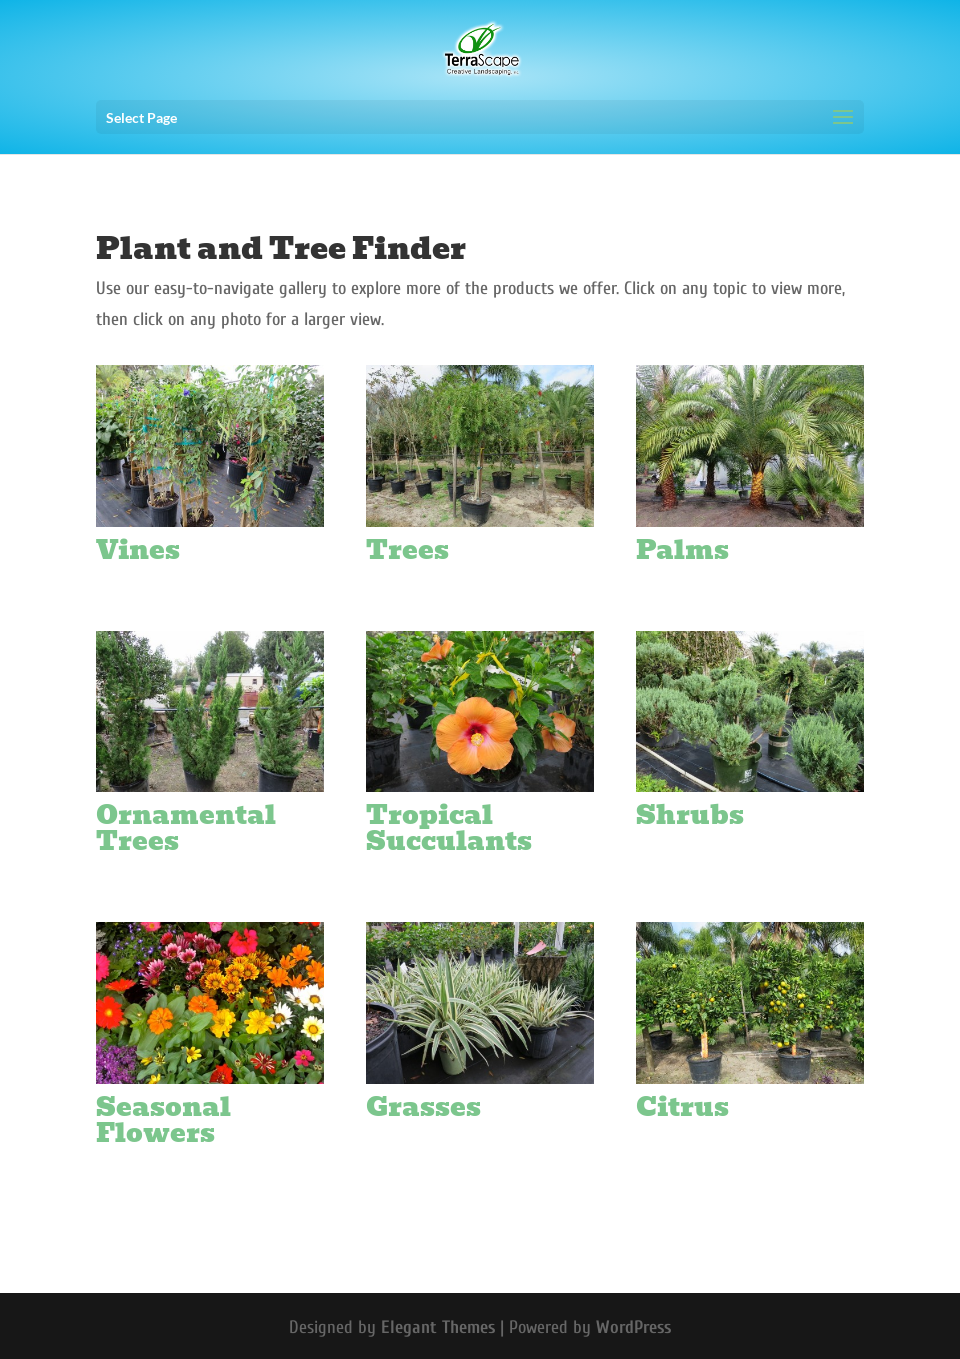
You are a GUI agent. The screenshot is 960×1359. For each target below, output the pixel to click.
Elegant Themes (438, 1327)
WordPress (633, 1327)
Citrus (682, 1107)
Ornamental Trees (186, 828)
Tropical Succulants (449, 828)
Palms (682, 550)
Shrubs (690, 815)
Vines (138, 550)
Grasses (423, 1107)
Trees (407, 550)
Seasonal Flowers (163, 1120)
